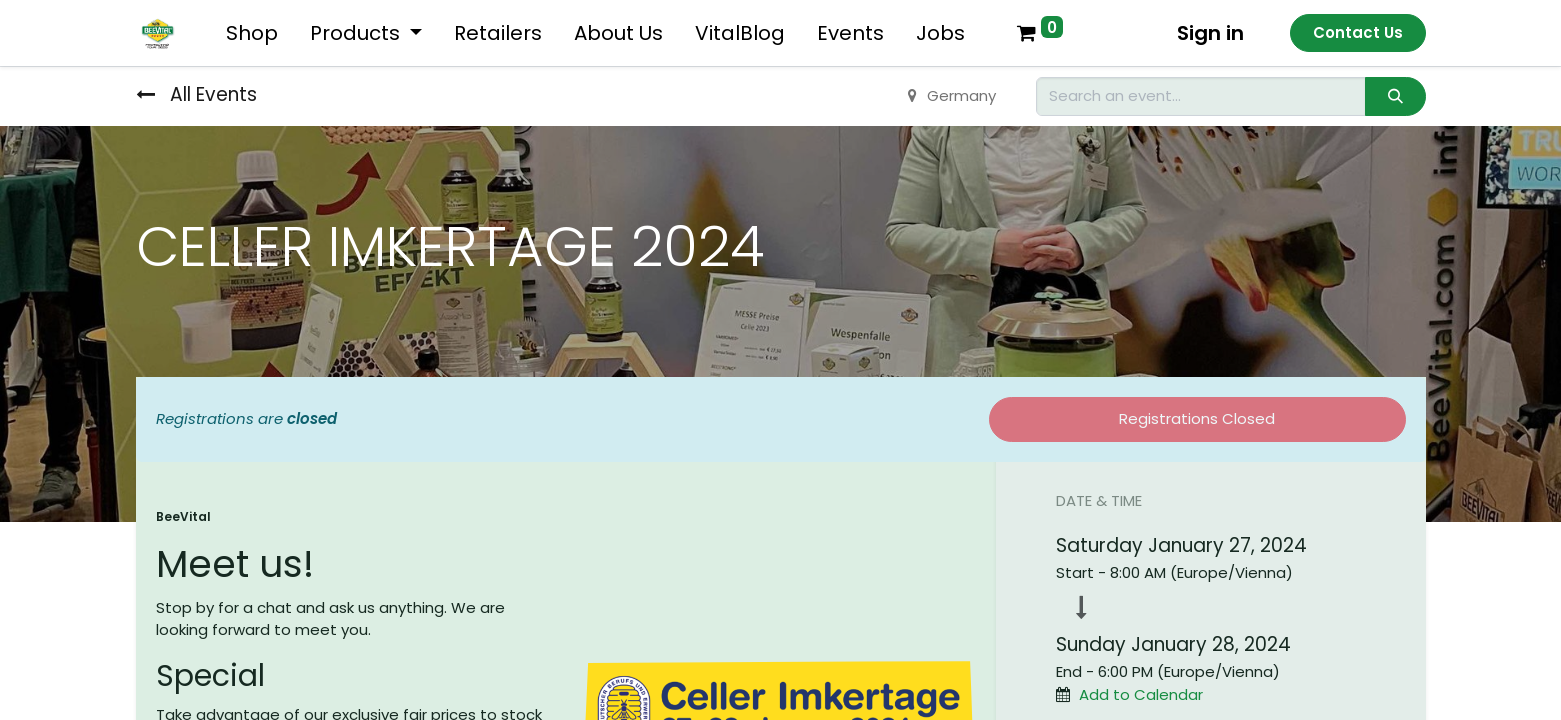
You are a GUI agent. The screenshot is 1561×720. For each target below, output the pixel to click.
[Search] (1395, 96)
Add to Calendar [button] (1141, 694)
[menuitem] (252, 33)
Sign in (1210, 33)
